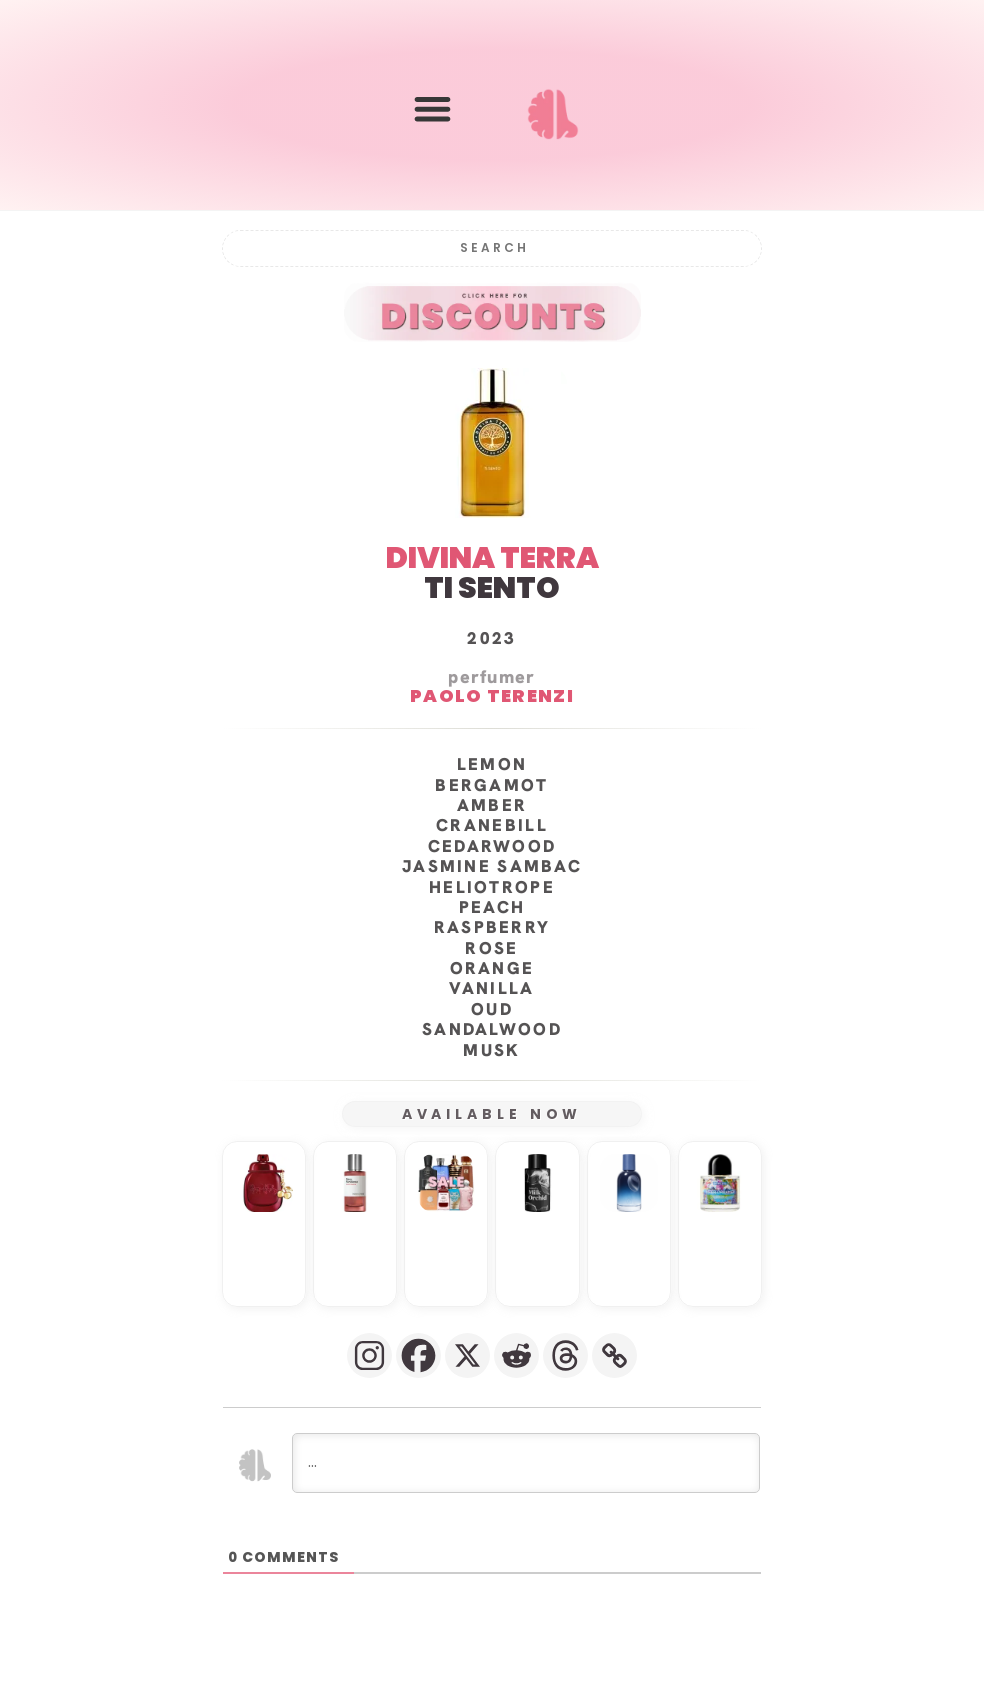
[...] (526, 1462)
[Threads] (565, 1354)
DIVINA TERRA (492, 557)
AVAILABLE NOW (492, 1113)
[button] (432, 109)
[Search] (492, 247)
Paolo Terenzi (492, 694)
